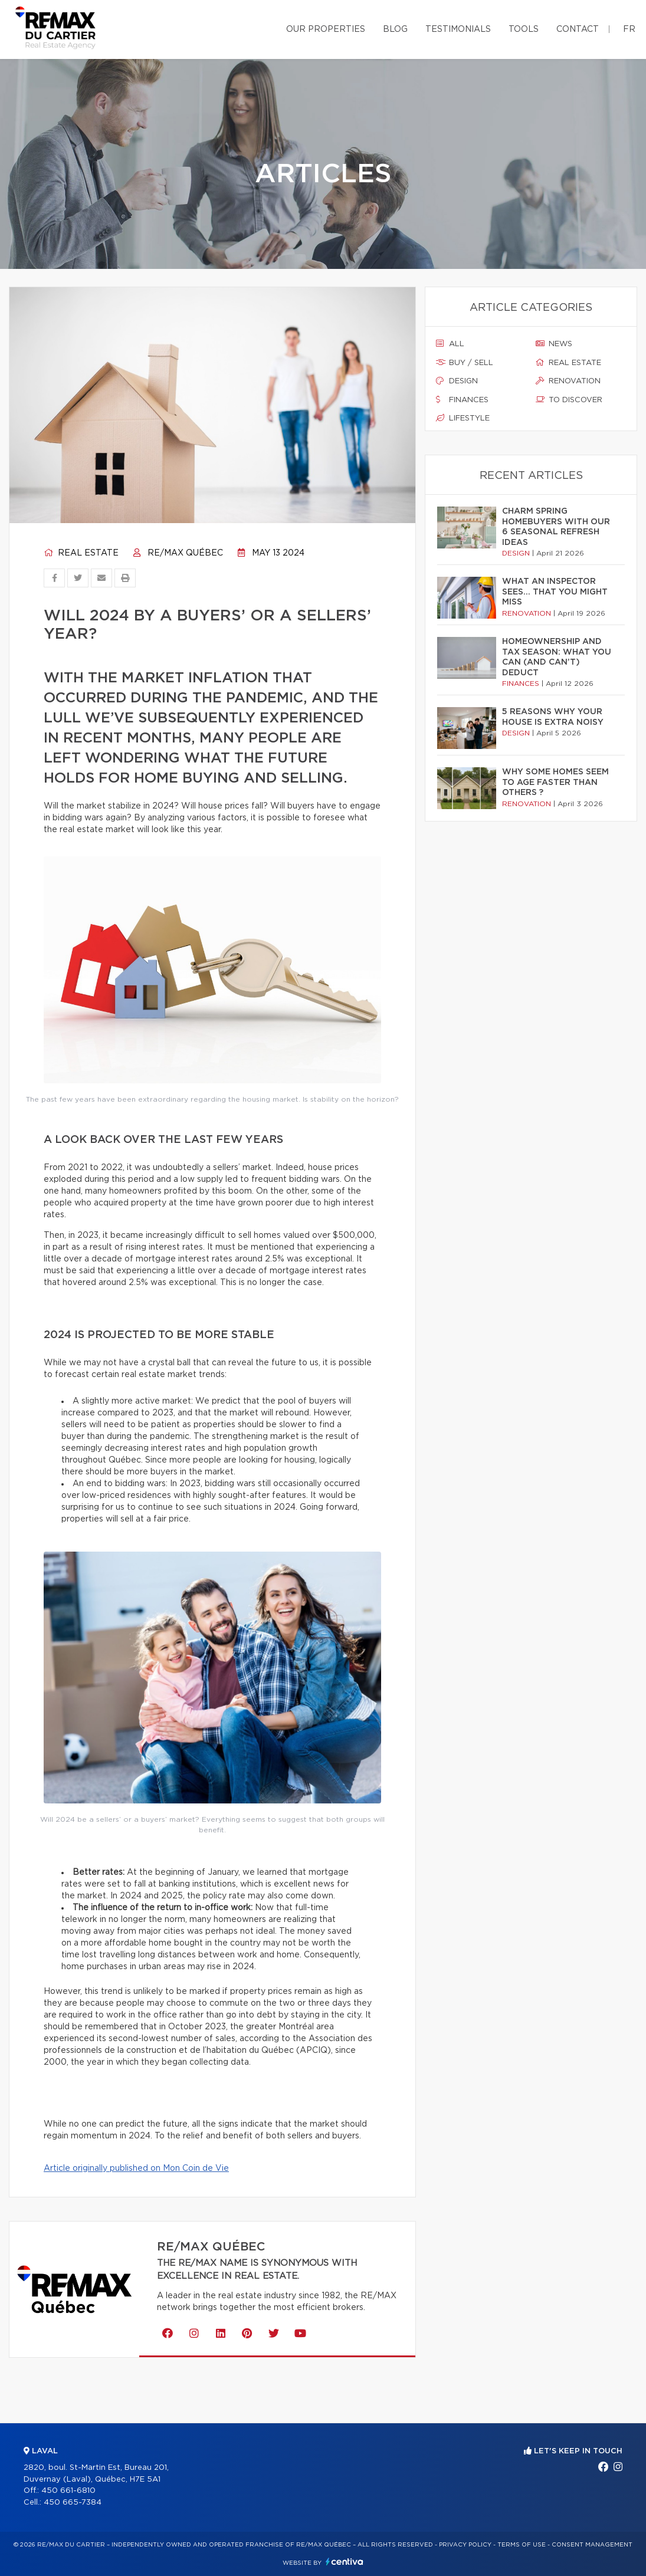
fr (629, 29)
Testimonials (458, 29)
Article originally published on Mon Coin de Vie (136, 2168)
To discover (569, 400)
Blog (395, 29)
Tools (524, 29)
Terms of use (521, 2545)
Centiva (344, 2561)
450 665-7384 (72, 2502)
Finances (462, 400)
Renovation (568, 381)
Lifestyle (463, 418)
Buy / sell (464, 363)
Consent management (592, 2545)
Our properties (325, 29)
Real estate (81, 553)
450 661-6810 (68, 2491)
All (450, 344)
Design (457, 381)
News (554, 344)
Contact (577, 29)
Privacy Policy (465, 2545)
